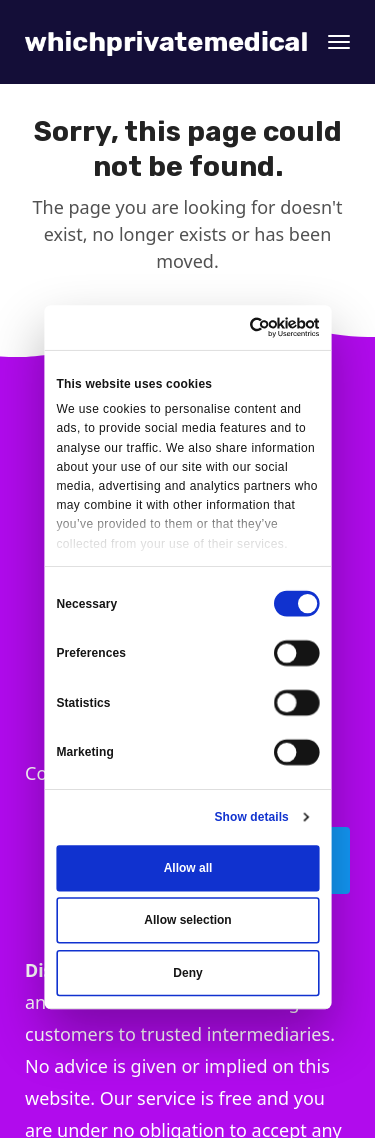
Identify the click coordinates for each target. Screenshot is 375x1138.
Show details (251, 817)
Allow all (187, 868)
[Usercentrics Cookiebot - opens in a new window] (251, 327)
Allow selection (187, 920)
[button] (339, 42)
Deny (187, 973)
